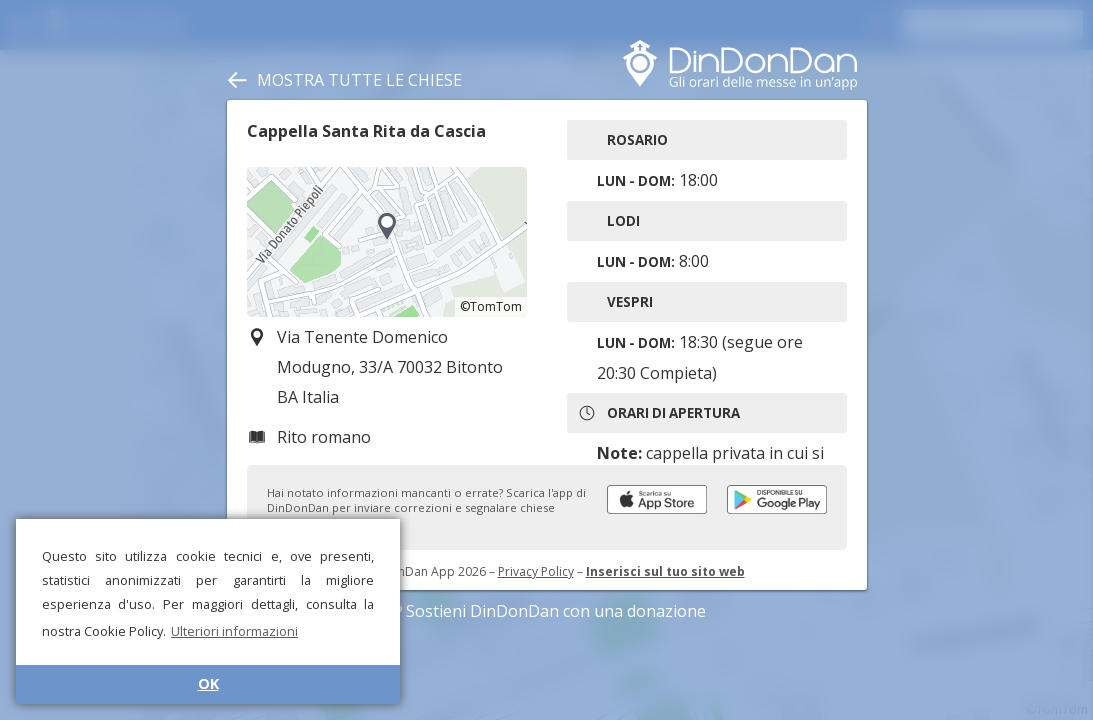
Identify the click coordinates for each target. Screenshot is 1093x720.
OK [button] (208, 683)
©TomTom (491, 306)
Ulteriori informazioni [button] (234, 631)
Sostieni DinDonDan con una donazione (547, 611)
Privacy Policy (536, 571)
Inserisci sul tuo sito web (665, 571)
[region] (387, 242)
